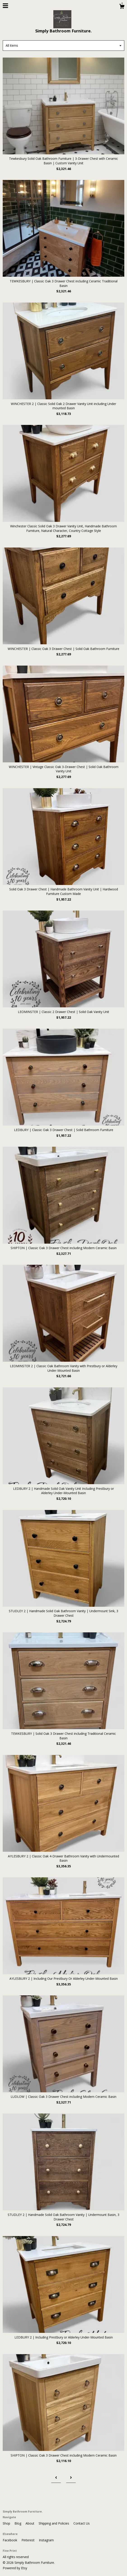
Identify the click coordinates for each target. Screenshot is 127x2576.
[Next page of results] (71, 2477)
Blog (18, 2523)
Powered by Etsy (15, 2568)
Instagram (46, 2540)
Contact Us (81, 2523)
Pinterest (28, 2540)
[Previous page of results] (56, 2477)
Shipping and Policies (54, 2523)
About (30, 2523)
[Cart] (121, 6)
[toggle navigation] (5, 5)
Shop (7, 2523)
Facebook (10, 2540)
